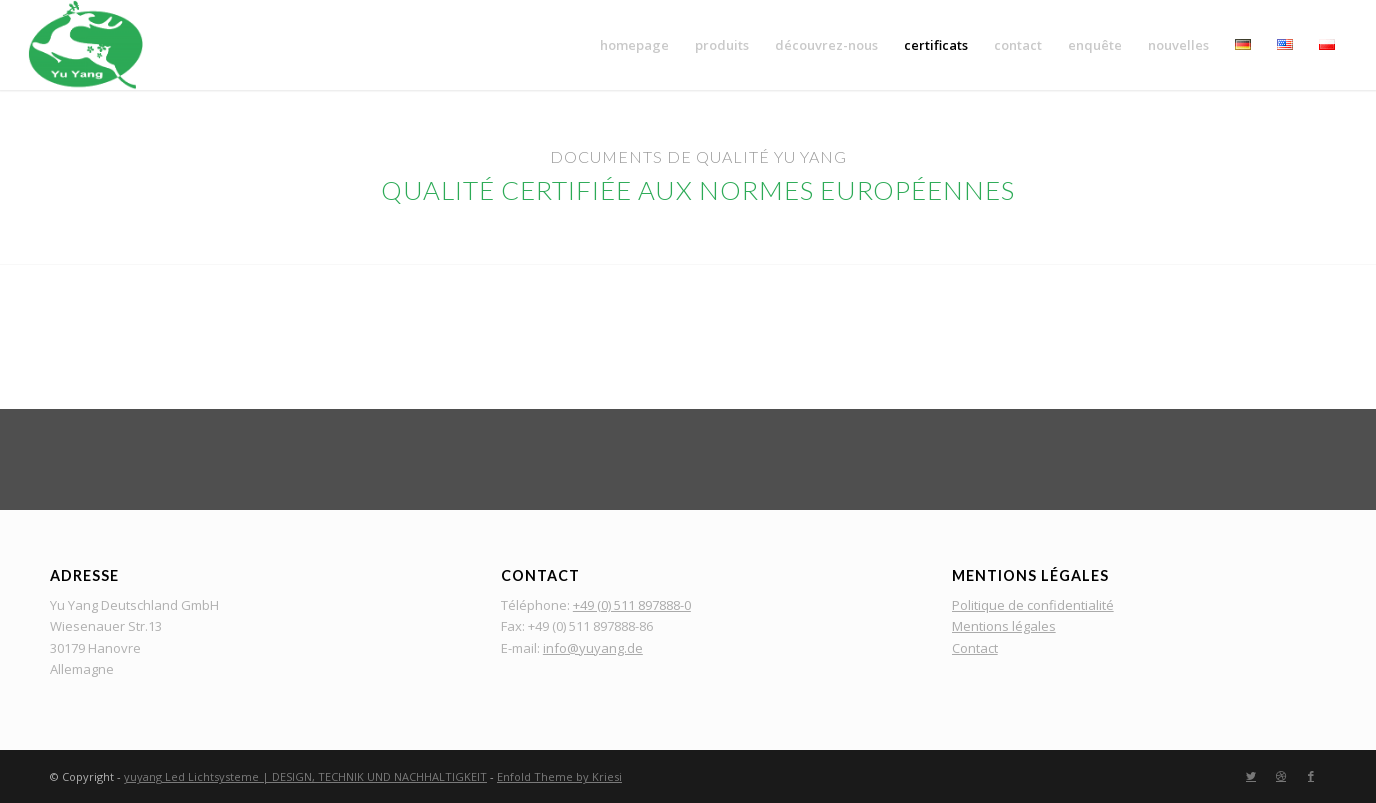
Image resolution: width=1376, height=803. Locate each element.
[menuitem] (634, 45)
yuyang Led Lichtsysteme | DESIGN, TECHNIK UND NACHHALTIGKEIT (305, 776)
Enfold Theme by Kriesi (559, 776)
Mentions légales (1004, 626)
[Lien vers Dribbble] (1281, 776)
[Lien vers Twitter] (1251, 776)
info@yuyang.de (593, 648)
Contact (975, 648)
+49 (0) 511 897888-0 (632, 605)
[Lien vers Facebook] (1311, 776)
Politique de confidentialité (1033, 605)
